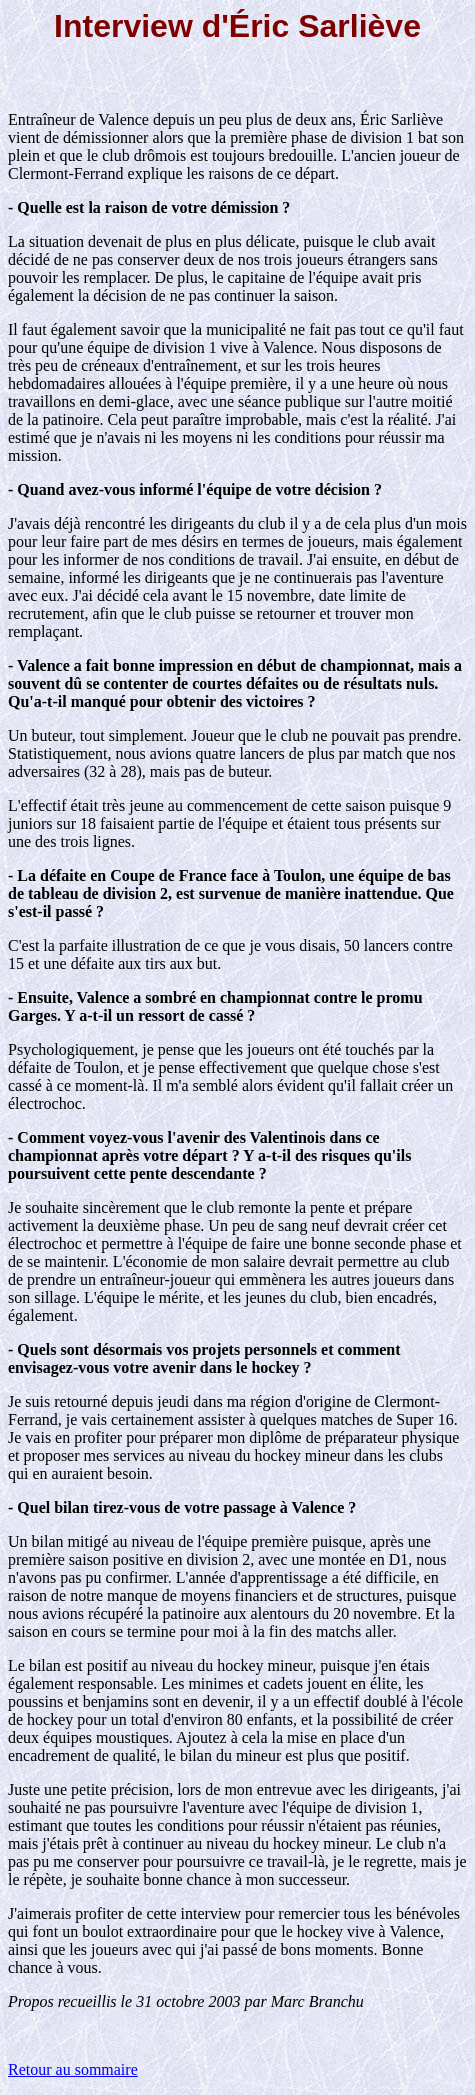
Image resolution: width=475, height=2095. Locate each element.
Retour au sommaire (73, 2069)
